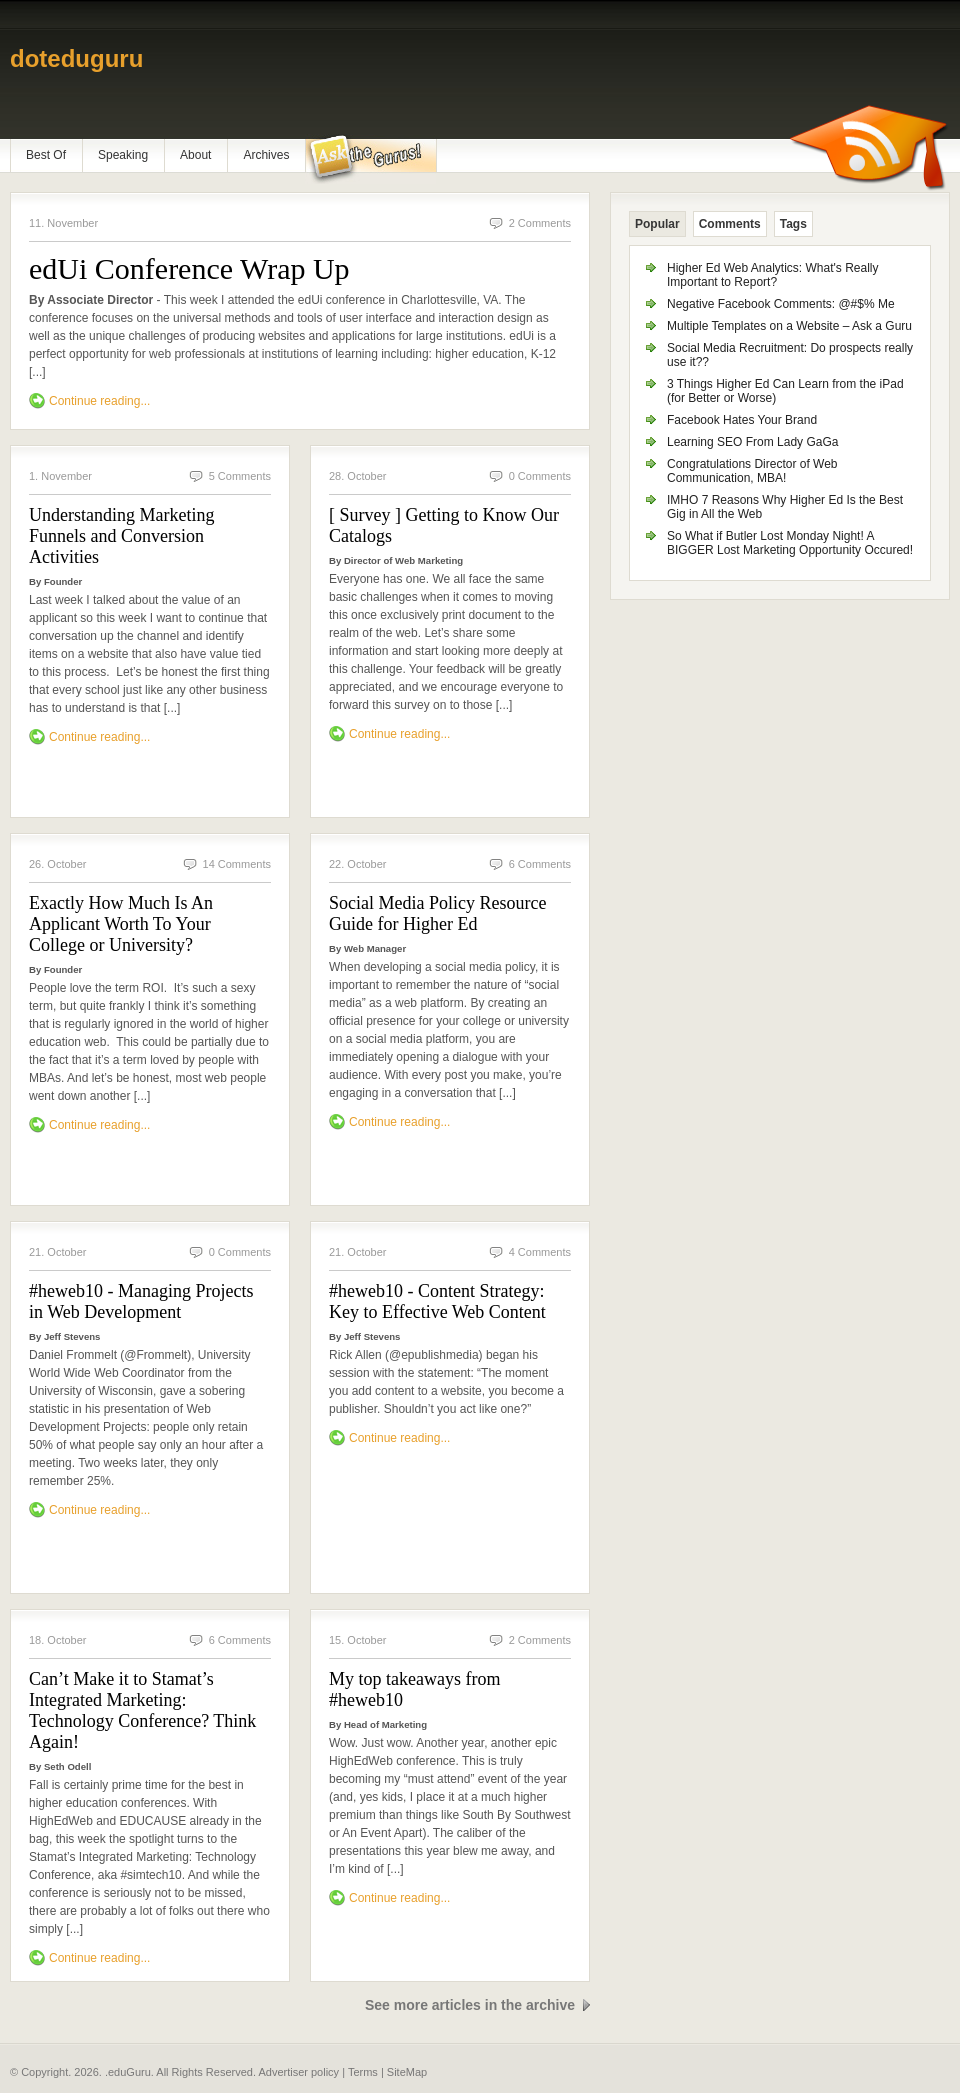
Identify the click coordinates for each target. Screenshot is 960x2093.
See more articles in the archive (470, 2005)
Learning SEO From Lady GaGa (752, 442)
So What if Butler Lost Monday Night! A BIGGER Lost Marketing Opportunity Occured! (790, 543)
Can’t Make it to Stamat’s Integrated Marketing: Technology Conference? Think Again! (142, 1710)
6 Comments (540, 864)
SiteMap (407, 2072)
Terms (363, 2072)
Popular (657, 224)
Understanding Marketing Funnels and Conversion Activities (121, 536)
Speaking (123, 155)
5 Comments (240, 476)
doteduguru (76, 58)
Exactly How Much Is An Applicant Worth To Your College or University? (121, 924)
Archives (266, 155)
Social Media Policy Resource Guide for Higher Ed (437, 913)
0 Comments (540, 476)
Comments (730, 224)
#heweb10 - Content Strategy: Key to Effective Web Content (437, 1301)
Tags (793, 224)
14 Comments (237, 864)
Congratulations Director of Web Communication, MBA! (752, 471)
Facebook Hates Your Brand (742, 420)
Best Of (46, 155)
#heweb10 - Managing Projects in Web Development (141, 1301)
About (195, 155)
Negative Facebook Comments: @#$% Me (781, 304)
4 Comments (540, 1252)
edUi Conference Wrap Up (189, 268)
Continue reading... (99, 401)
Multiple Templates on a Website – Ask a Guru (789, 326)
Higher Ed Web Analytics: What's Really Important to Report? (773, 275)
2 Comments (540, 223)
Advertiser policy (298, 2072)
